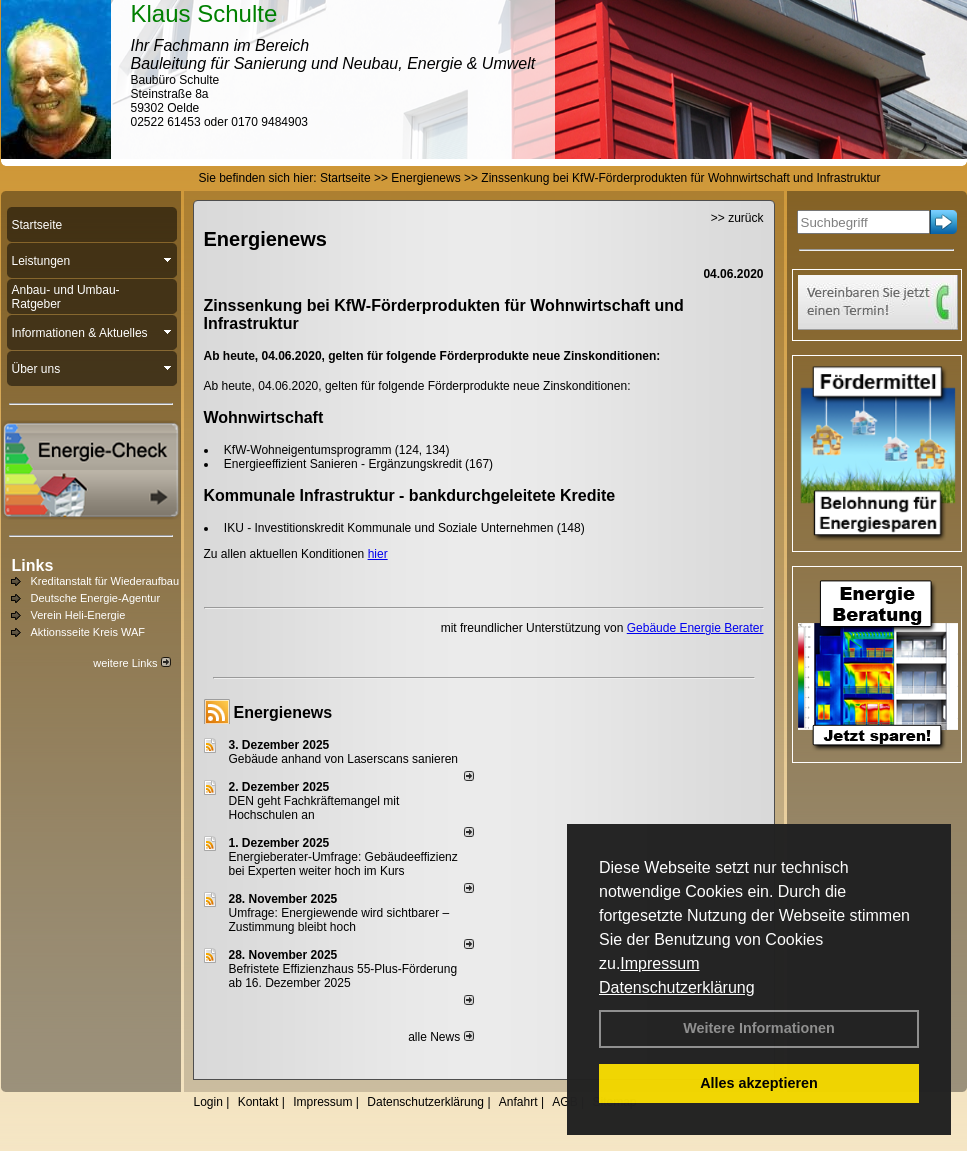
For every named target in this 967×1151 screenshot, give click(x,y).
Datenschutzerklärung (677, 987)
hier (378, 554)
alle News (440, 1037)
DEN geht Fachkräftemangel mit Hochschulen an (314, 808)
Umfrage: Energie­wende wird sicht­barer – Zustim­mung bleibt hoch (339, 920)
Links (33, 565)
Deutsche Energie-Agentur (96, 598)
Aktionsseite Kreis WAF (88, 632)
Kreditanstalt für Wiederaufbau (105, 581)
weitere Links (131, 663)
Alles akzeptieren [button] (759, 1083)
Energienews (283, 712)
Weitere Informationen (759, 1028)
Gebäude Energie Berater (695, 628)
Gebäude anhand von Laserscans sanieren (344, 759)
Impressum (659, 963)
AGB (564, 1102)
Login (208, 1102)
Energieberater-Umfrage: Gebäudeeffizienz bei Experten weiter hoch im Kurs (343, 864)
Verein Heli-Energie (78, 615)
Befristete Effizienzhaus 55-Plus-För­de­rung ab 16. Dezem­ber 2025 (343, 976)
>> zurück (737, 218)
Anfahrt (518, 1102)
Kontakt (258, 1102)
